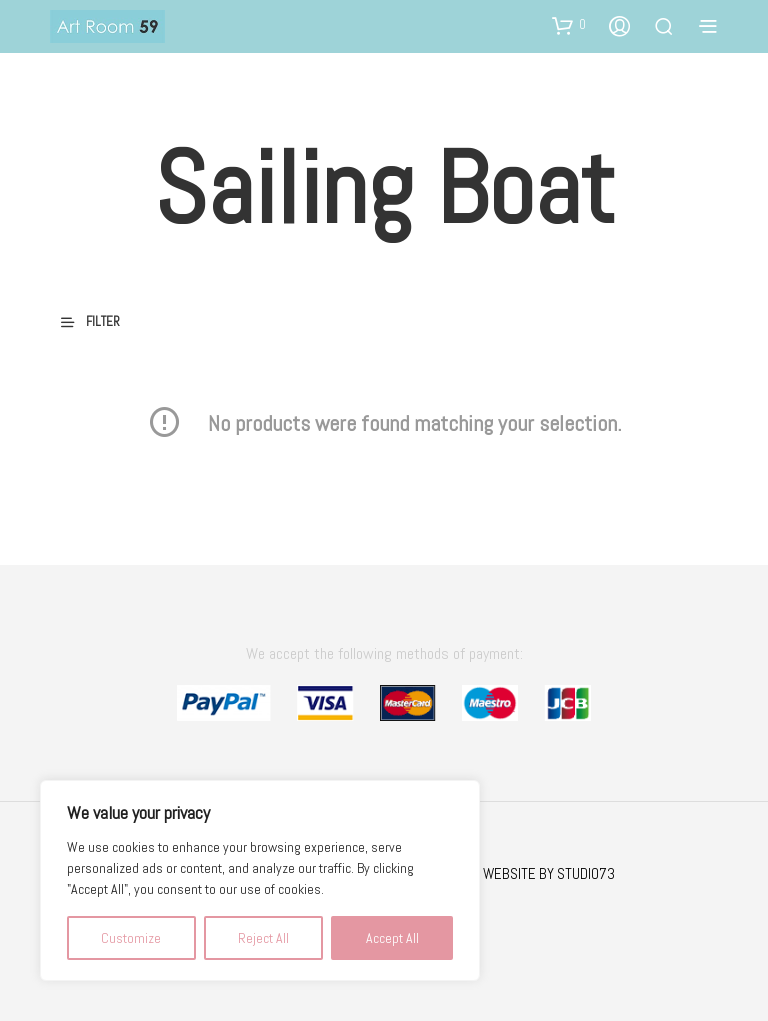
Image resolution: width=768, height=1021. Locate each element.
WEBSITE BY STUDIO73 (549, 873)
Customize (131, 938)
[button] (569, 25)
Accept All (392, 938)
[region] (260, 880)
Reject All (263, 938)
